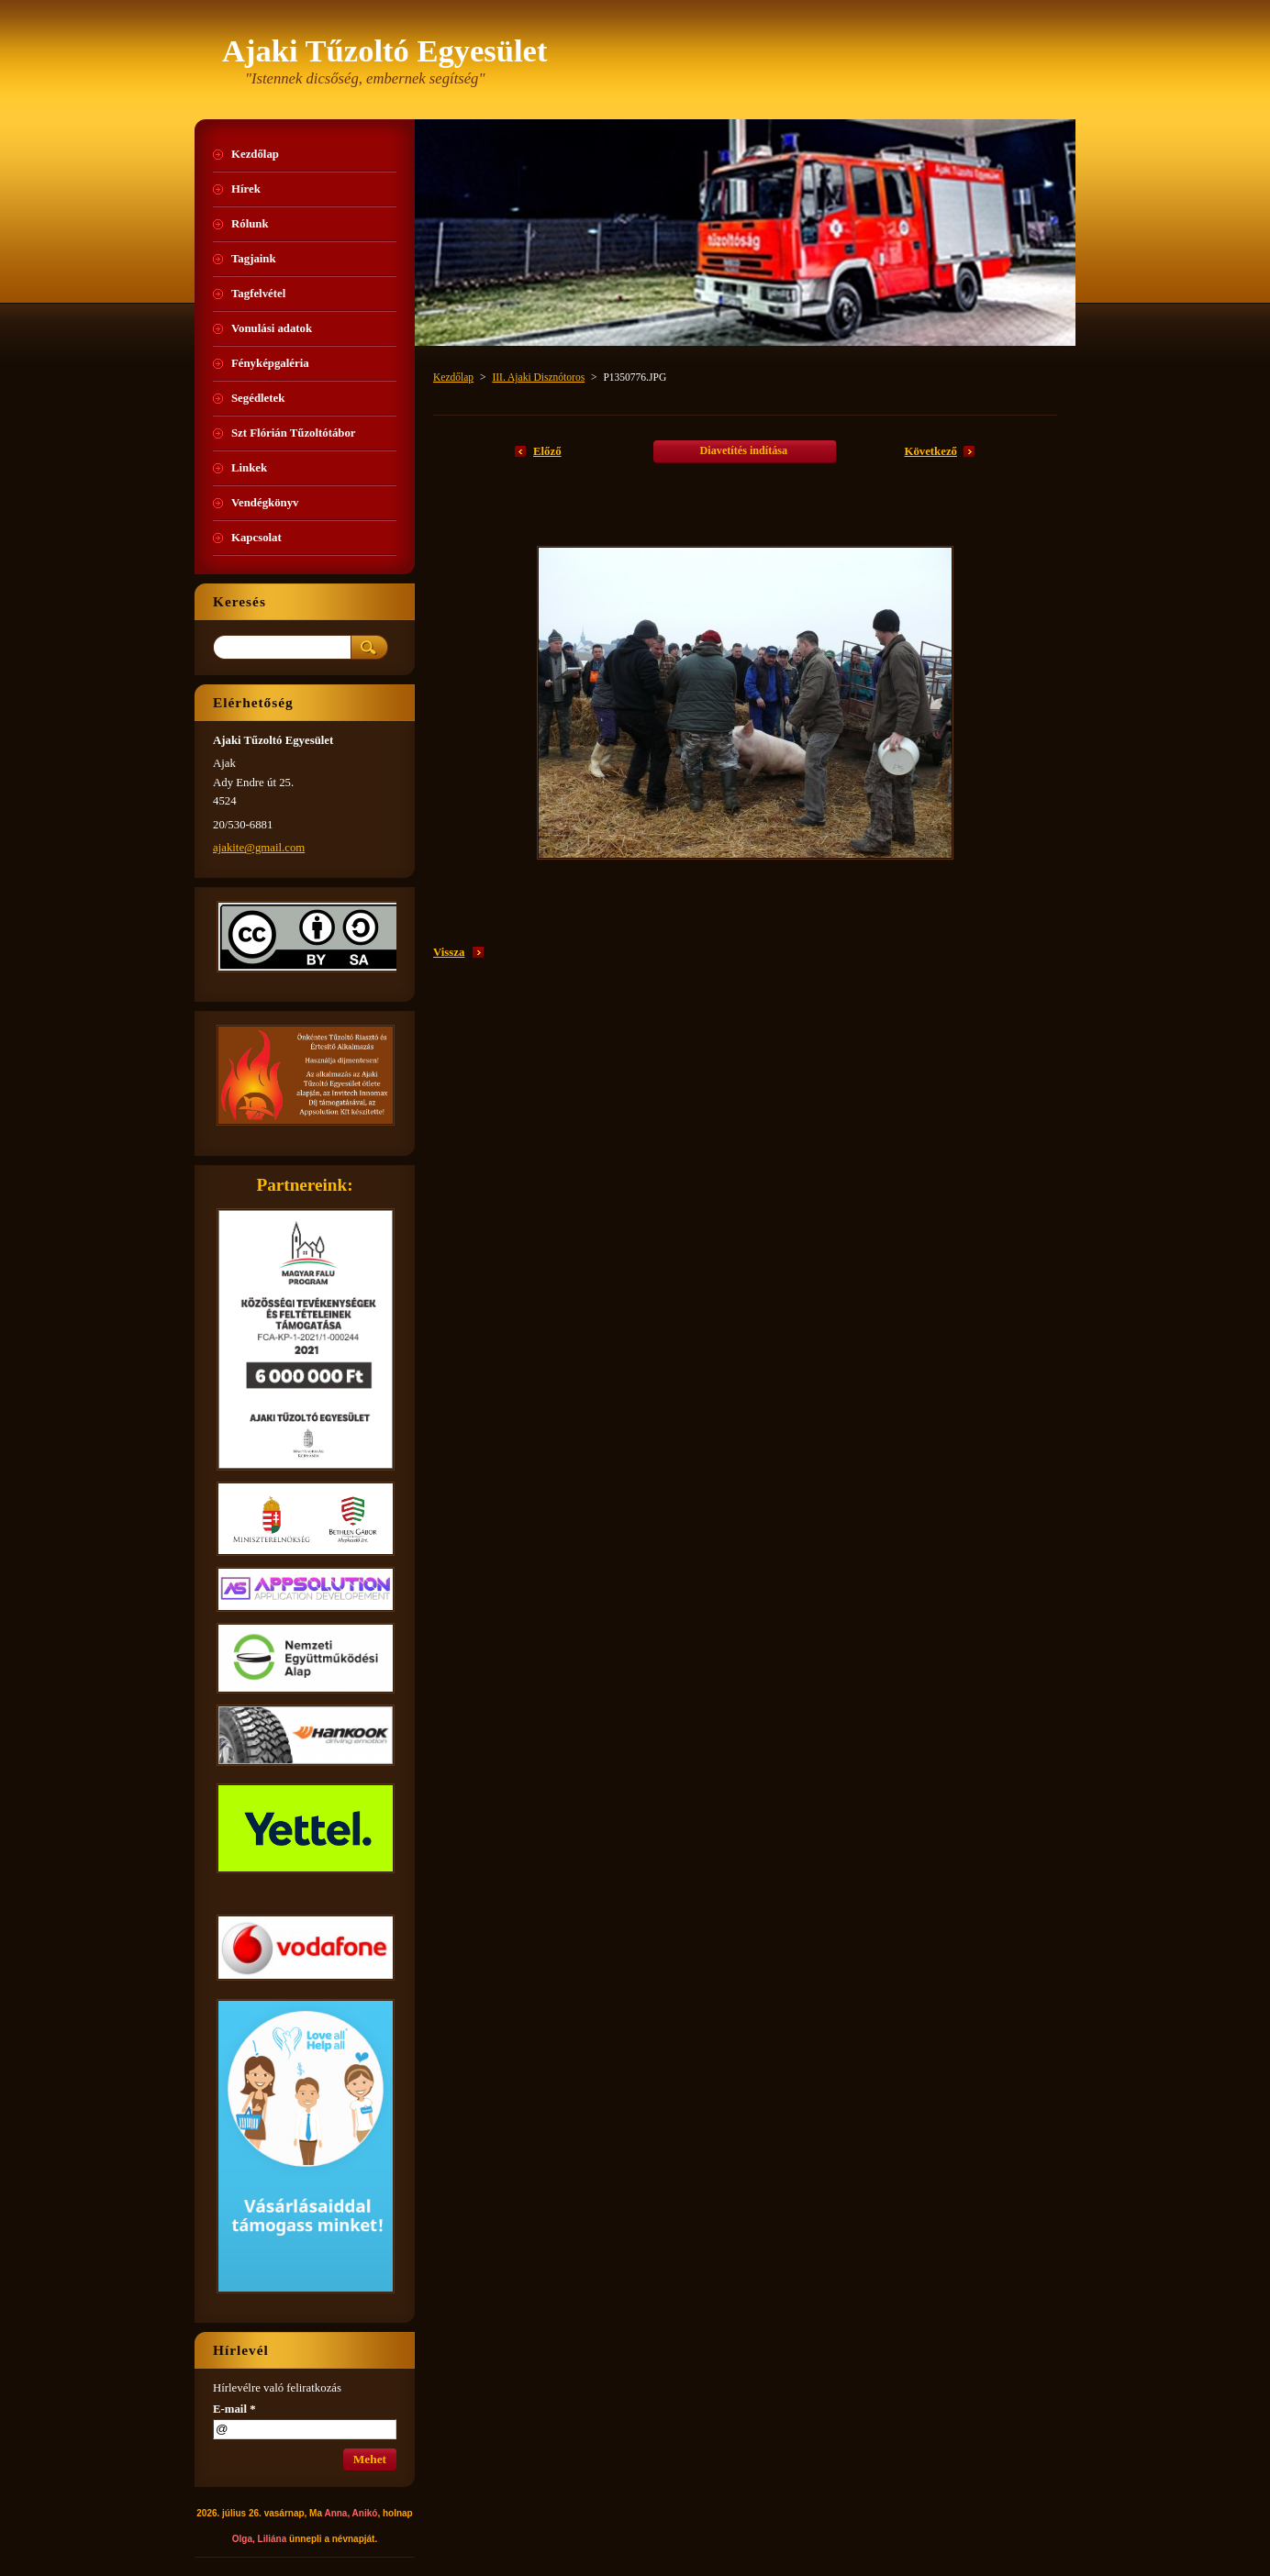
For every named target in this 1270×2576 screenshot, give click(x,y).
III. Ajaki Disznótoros (538, 377)
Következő (930, 451)
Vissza (448, 952)
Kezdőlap (453, 377)
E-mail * (234, 2409)
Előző (547, 451)
